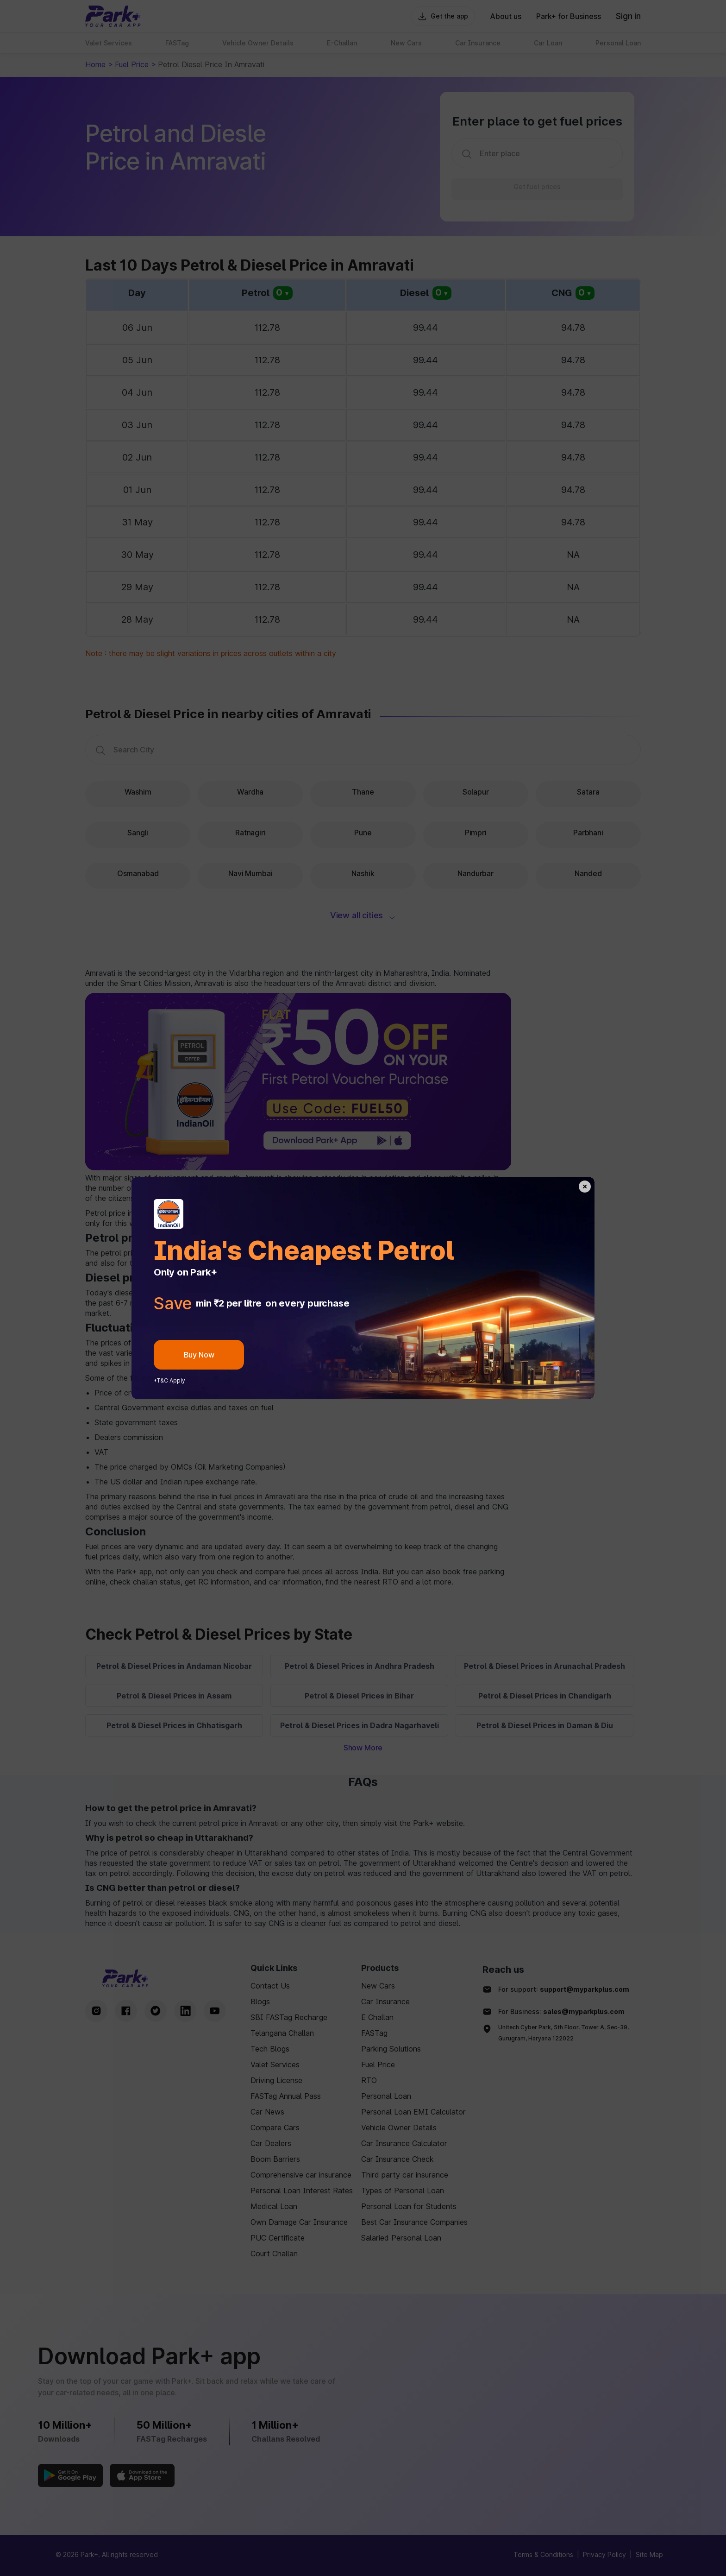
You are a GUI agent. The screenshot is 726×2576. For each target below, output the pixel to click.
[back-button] (584, 1187)
